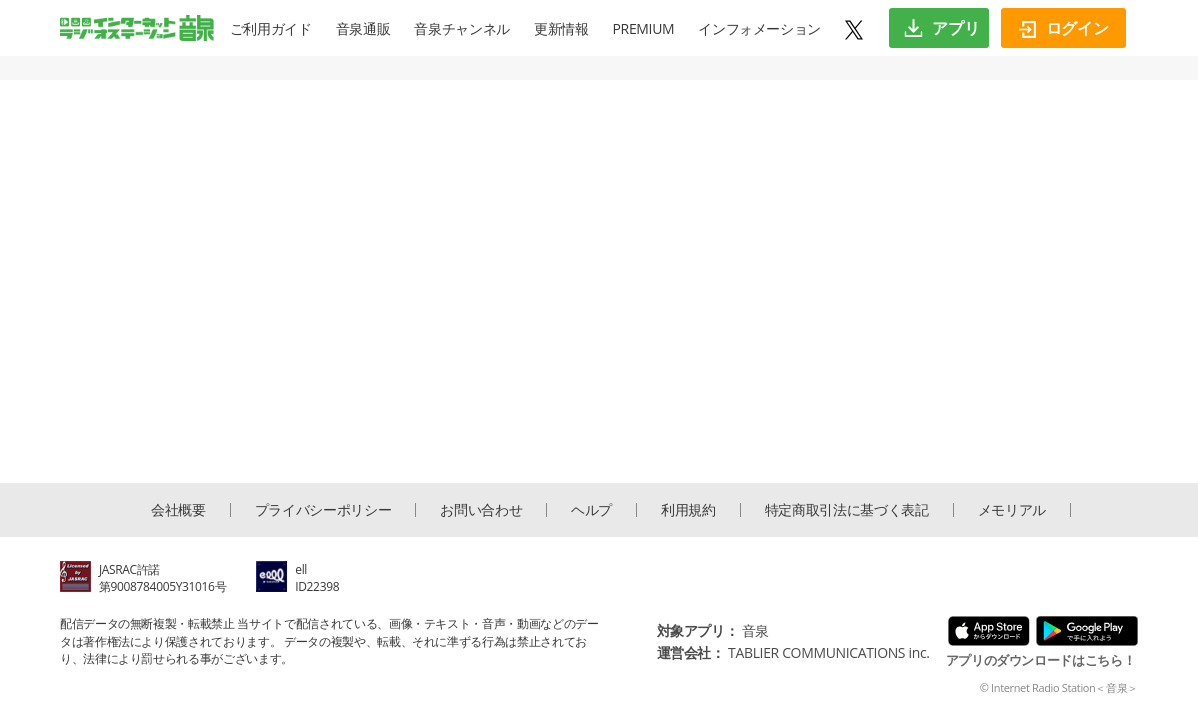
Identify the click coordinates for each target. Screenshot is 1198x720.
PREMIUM (644, 28)
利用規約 (688, 510)
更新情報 (561, 28)
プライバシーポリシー (323, 510)
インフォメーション (759, 28)
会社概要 (178, 510)
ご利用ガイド (271, 28)
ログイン (1063, 28)
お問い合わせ (481, 510)
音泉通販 (363, 28)
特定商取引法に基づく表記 (847, 510)
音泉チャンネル (462, 28)
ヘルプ (591, 510)
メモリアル (1012, 510)
